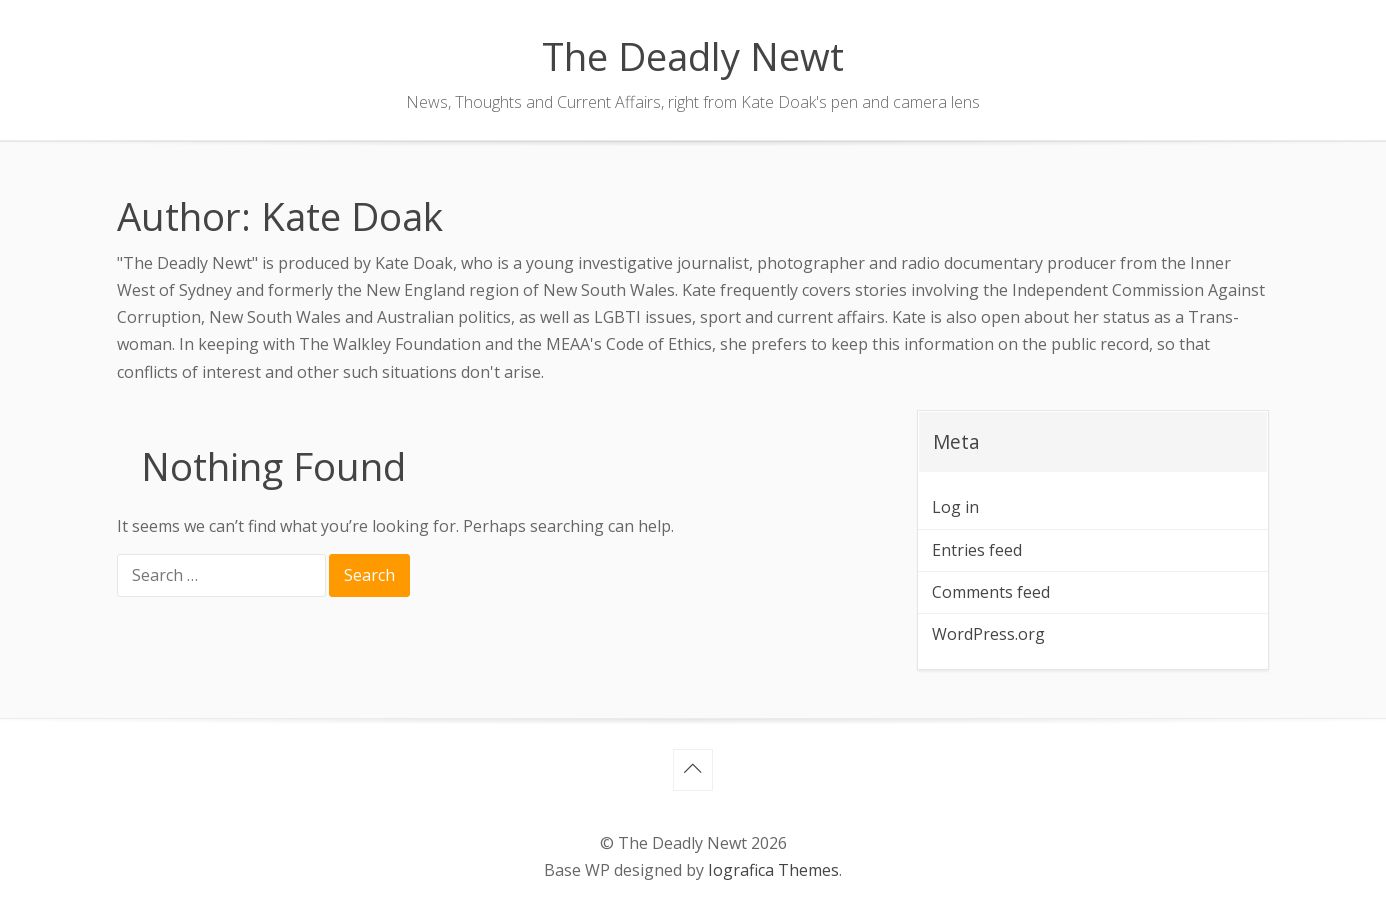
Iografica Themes (773, 870)
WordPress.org (988, 634)
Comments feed (991, 592)
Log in (955, 507)
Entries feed (977, 550)
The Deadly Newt (693, 56)
